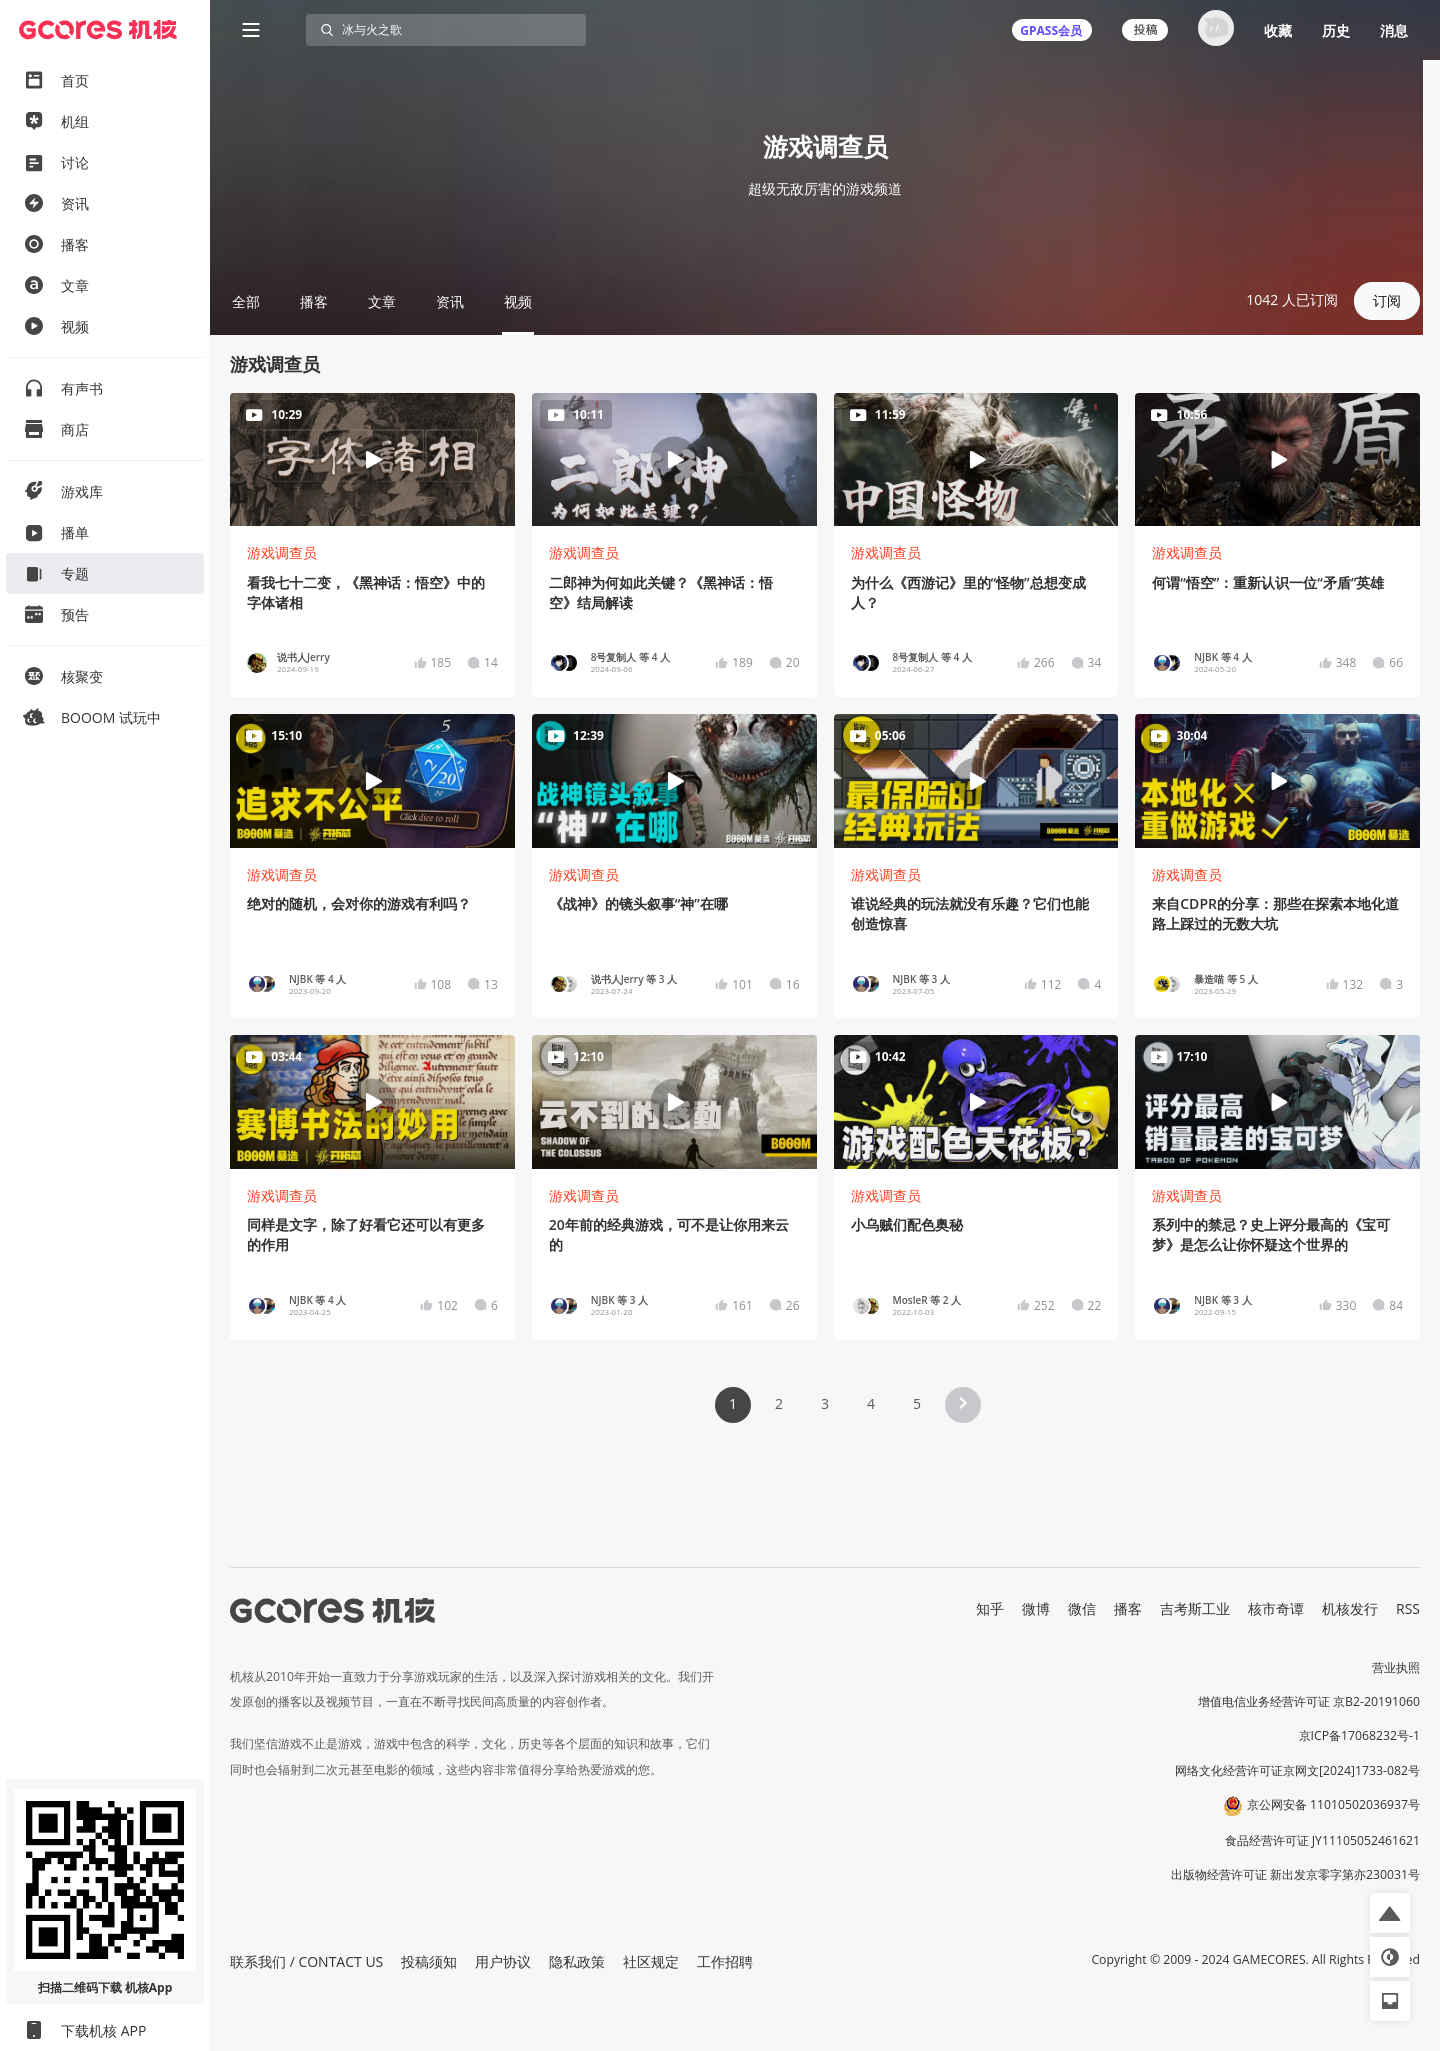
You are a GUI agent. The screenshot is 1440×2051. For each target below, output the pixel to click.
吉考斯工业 (1195, 1608)
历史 (1336, 30)
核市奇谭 (1276, 1608)
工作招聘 (725, 1961)
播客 (1128, 1608)
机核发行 (1350, 1608)
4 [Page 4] (871, 1403)
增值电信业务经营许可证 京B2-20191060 (1309, 1701)
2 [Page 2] (779, 1403)
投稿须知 (429, 1961)
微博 (1036, 1608)
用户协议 (503, 1961)
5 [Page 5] (917, 1403)
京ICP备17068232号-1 (1360, 1735)
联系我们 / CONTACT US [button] (306, 1961)
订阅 (1387, 300)
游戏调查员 (282, 552)
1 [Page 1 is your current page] (733, 1403)
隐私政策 (577, 1961)
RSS (1408, 1608)
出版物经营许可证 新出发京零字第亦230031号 (1295, 1874)
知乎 (990, 1608)
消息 (1394, 30)
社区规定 (651, 1961)
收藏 (1278, 30)
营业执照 (1396, 1667)
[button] (963, 1405)
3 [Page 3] (825, 1403)
